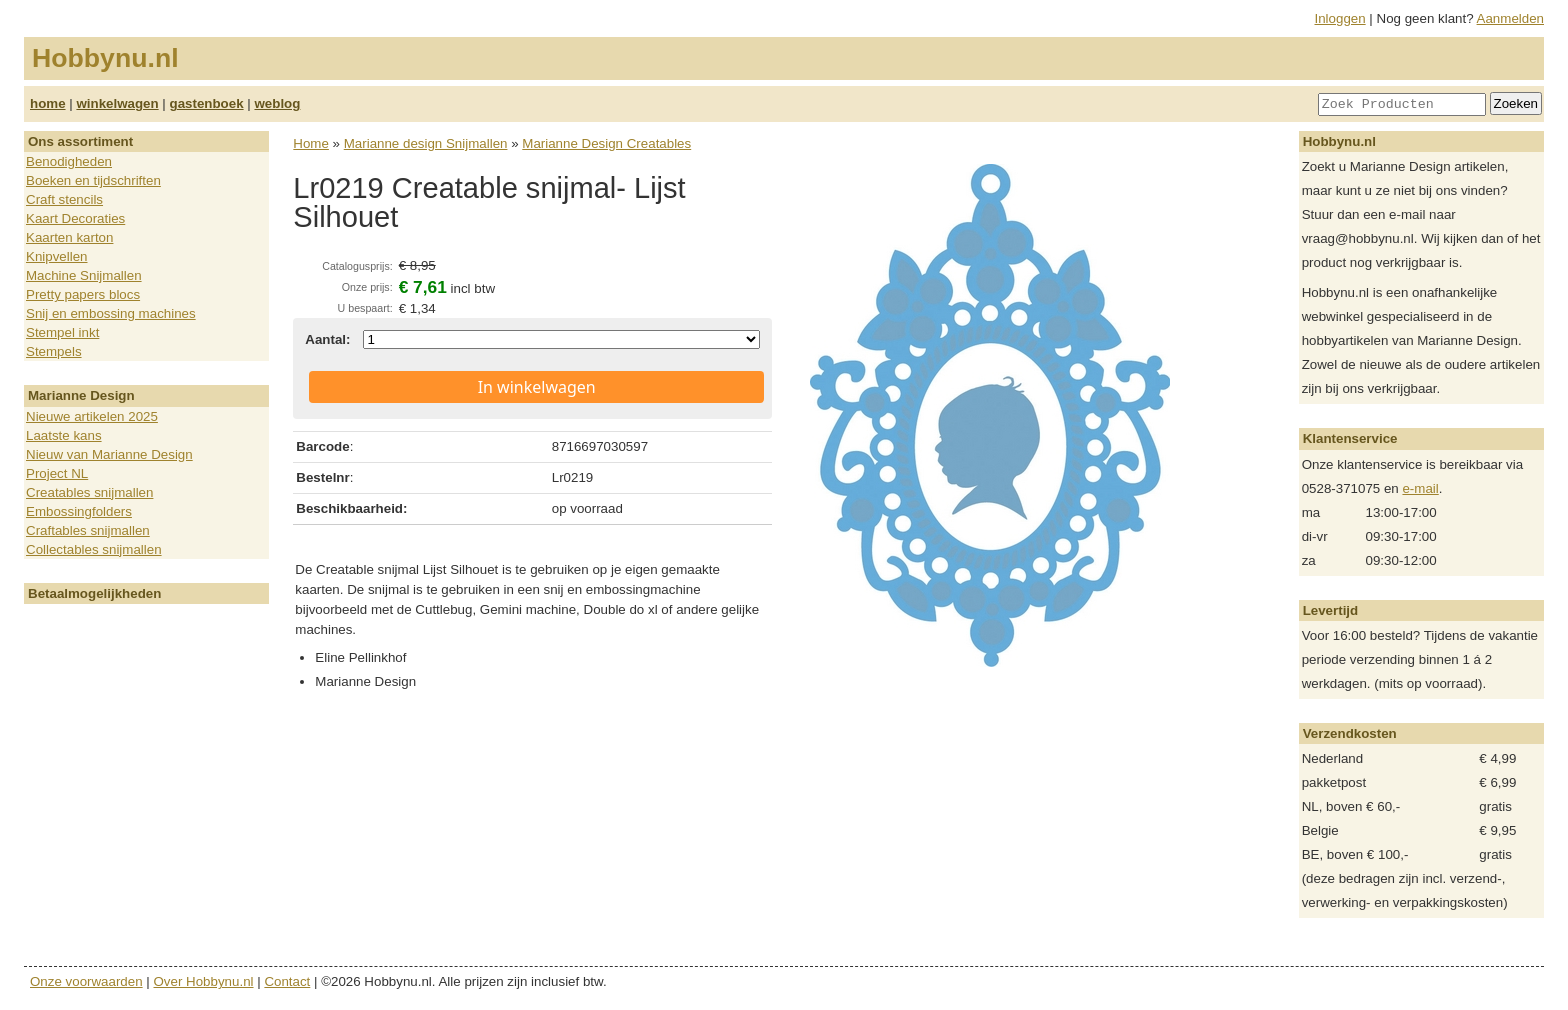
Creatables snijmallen (89, 492)
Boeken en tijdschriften (93, 180)
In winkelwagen (537, 387)
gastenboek (207, 103)
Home (311, 143)
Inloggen (1340, 18)
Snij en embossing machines (111, 313)
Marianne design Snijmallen (426, 143)
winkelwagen (117, 103)
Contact (287, 981)
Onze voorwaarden (86, 981)
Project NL (57, 473)
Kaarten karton (69, 237)
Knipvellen (57, 256)
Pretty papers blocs (83, 294)
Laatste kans (64, 435)
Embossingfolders (79, 511)
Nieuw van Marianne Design (109, 454)
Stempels (54, 351)
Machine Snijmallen (84, 275)
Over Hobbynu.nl (204, 981)
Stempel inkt (62, 332)
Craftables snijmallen (88, 530)
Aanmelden (1510, 18)
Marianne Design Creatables (606, 143)
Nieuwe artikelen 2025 (92, 416)
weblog (277, 103)
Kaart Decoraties (75, 218)
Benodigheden (69, 161)
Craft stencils (64, 199)
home (48, 103)
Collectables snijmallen (94, 549)
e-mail (1420, 488)
